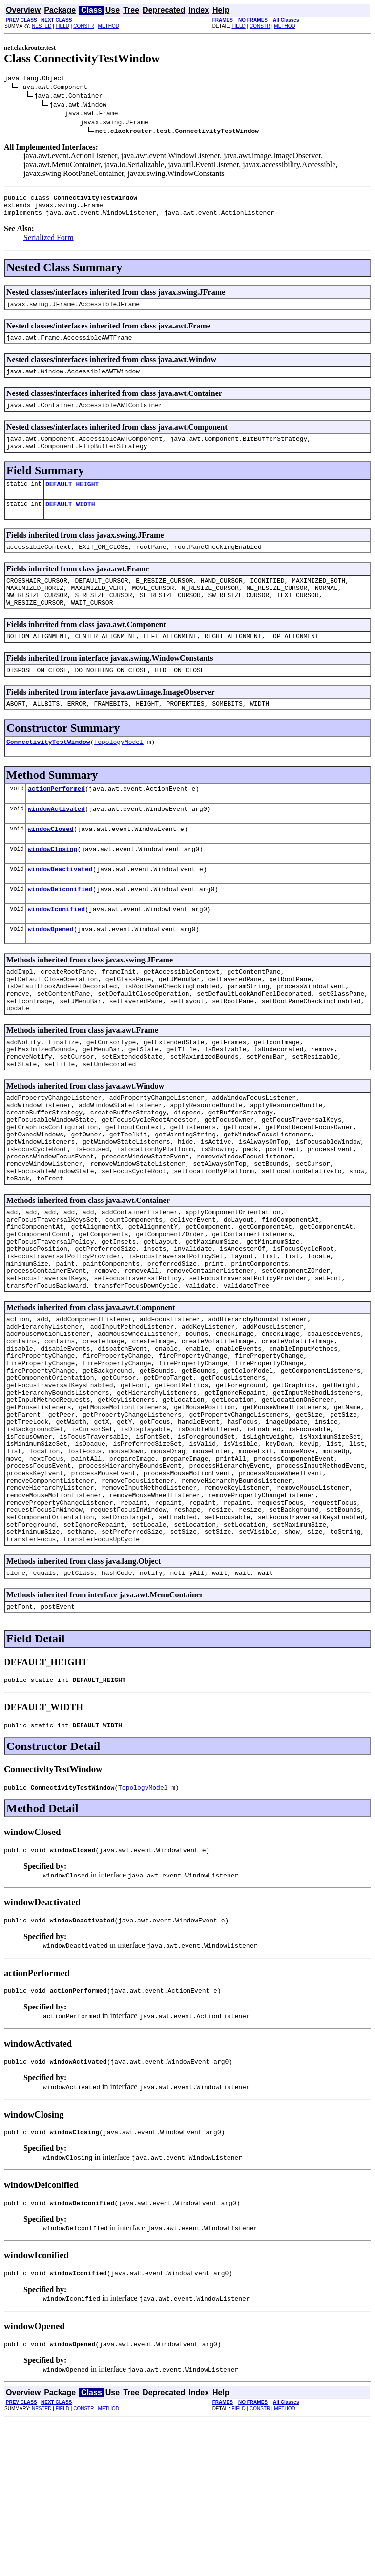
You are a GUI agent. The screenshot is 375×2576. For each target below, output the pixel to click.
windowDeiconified (60, 928)
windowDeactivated (60, 906)
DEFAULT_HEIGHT (72, 500)
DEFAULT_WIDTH (70, 521)
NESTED (42, 26)
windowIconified (56, 949)
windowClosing (52, 885)
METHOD (108, 26)
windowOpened (51, 971)
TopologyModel (118, 772)
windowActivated (56, 842)
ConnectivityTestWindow (48, 772)
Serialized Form (48, 243)
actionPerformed (56, 820)
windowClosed (51, 863)
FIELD (62, 26)
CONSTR (83, 26)
